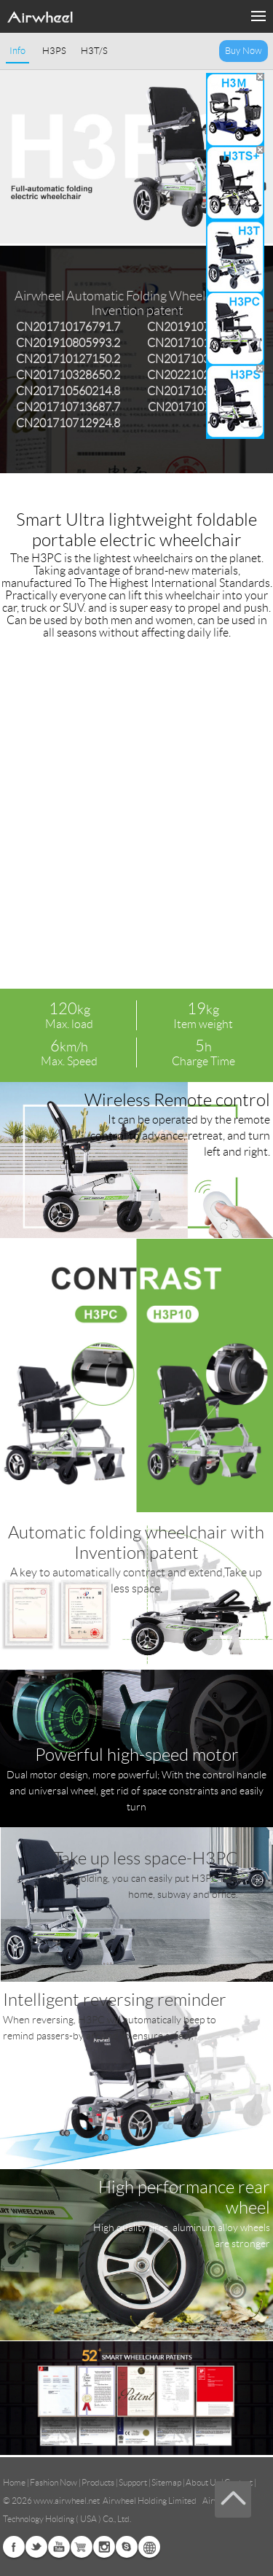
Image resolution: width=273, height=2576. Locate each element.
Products (98, 2482)
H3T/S (94, 51)
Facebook (14, 2547)
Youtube (59, 2547)
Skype (127, 2547)
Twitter (36, 2547)
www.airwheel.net (66, 2500)
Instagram (104, 2547)
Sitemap (166, 2482)
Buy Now (243, 51)
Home (14, 2482)
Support (133, 2482)
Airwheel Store (81, 2547)
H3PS (54, 51)
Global (149, 2547)
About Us (203, 2482)
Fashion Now (53, 2482)
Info (17, 51)
